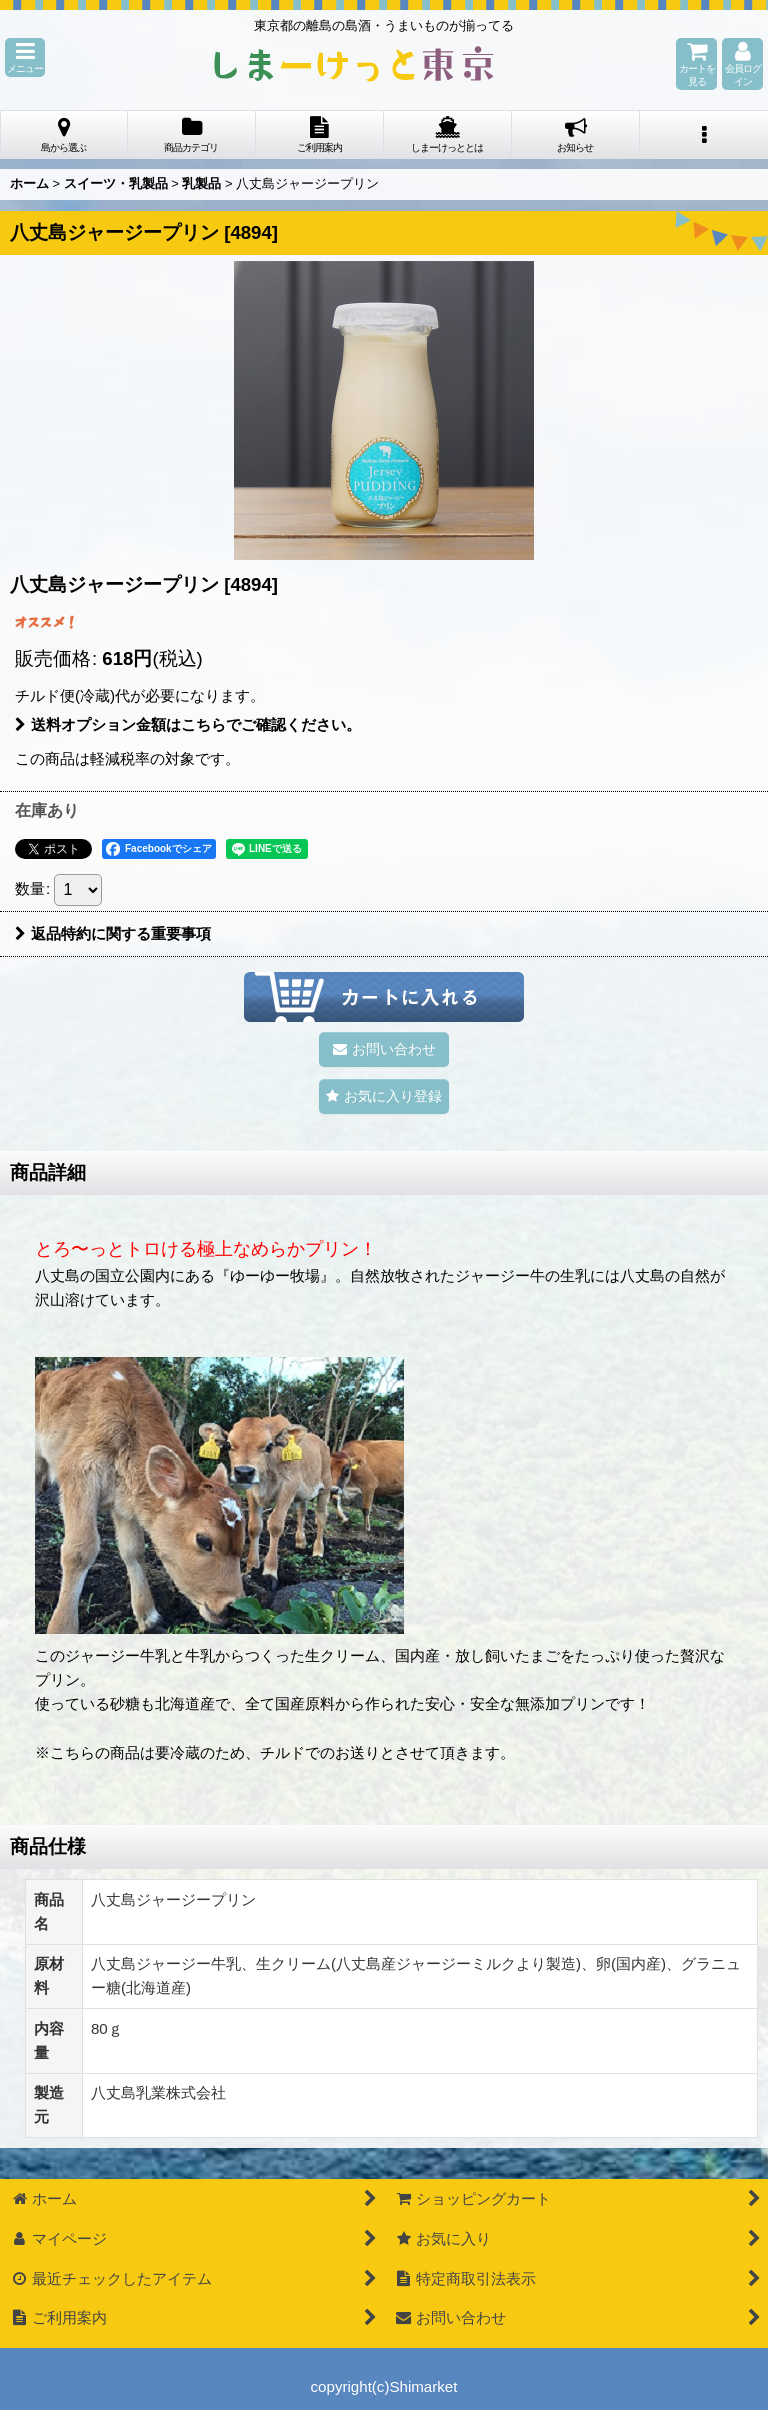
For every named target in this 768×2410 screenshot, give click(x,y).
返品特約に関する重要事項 (113, 933)
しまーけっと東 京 (354, 64)
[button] (25, 57)
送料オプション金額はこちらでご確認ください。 (188, 724)
